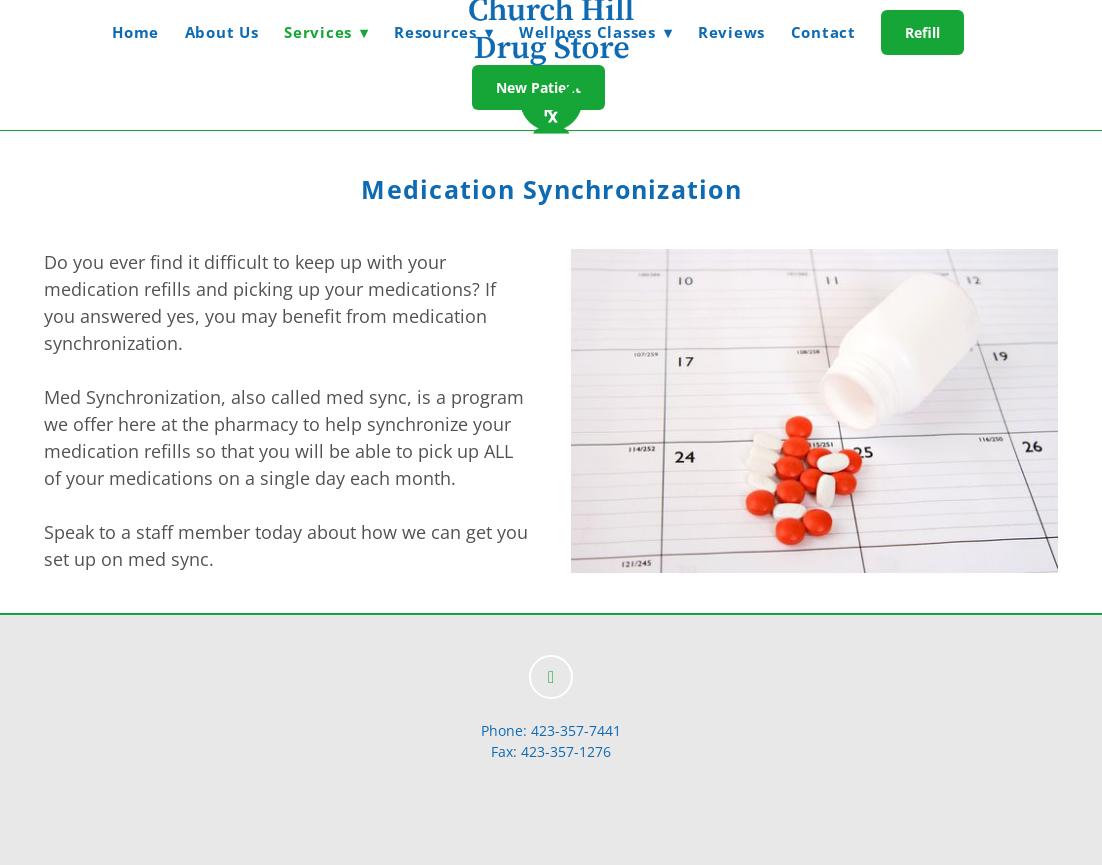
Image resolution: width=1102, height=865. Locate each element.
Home (135, 32)
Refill (922, 32)
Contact (823, 32)
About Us (222, 32)
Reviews (731, 32)
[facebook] (551, 677)
